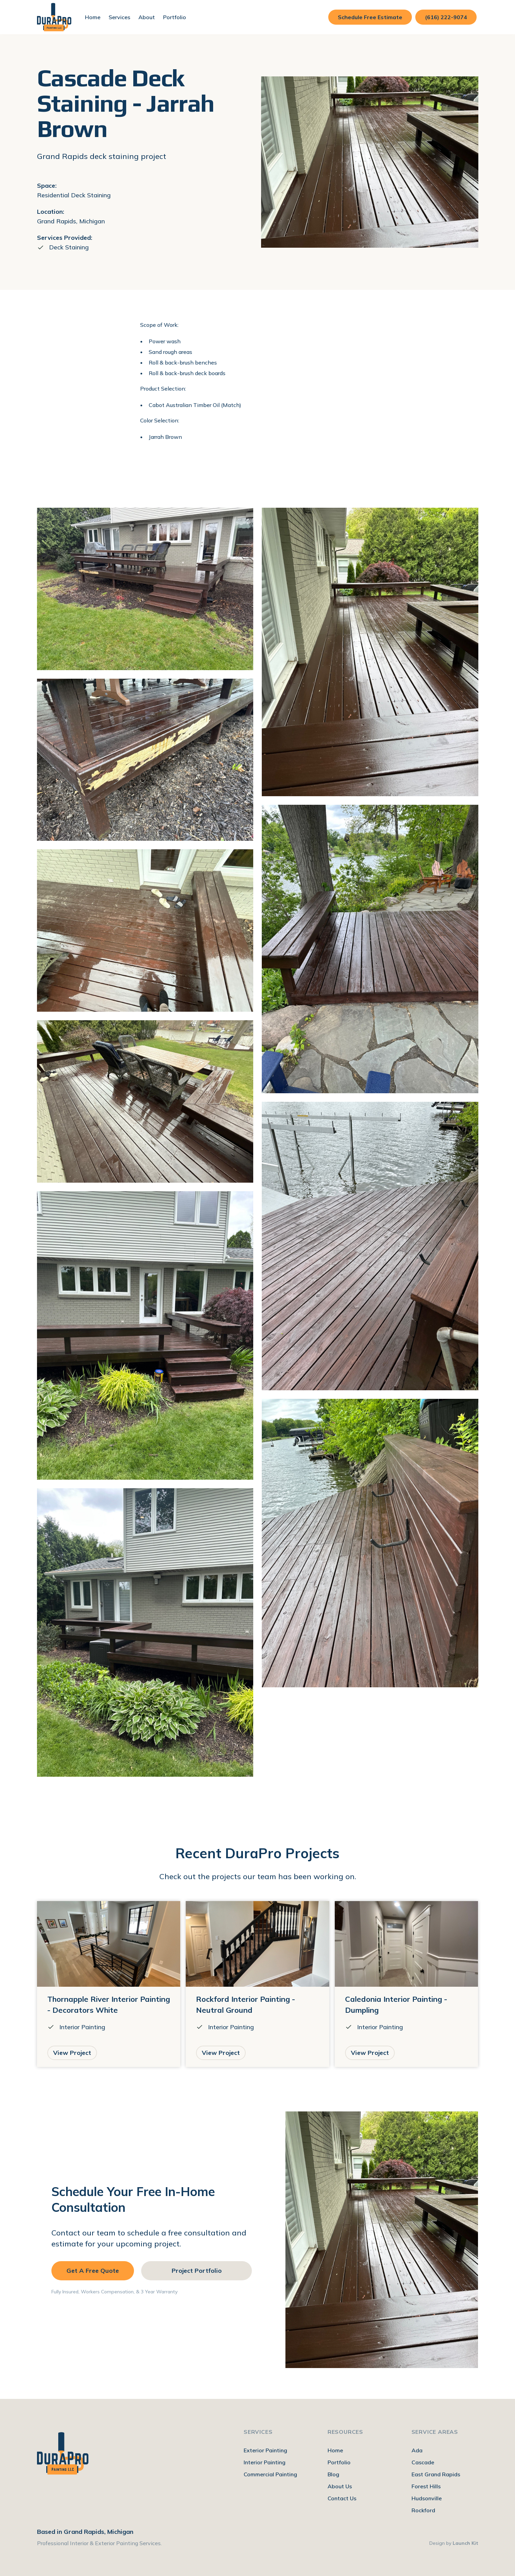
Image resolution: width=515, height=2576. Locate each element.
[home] (54, 17)
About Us (340, 2486)
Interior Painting (264, 2462)
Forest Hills (426, 2486)
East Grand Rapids (436, 2474)
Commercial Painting (270, 2474)
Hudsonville (427, 2498)
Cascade (423, 2462)
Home (92, 17)
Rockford (423, 2510)
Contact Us (342, 2498)
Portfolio (174, 17)
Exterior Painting (265, 2450)
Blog (333, 2474)
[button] (119, 17)
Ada (417, 2450)
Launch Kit (465, 2543)
